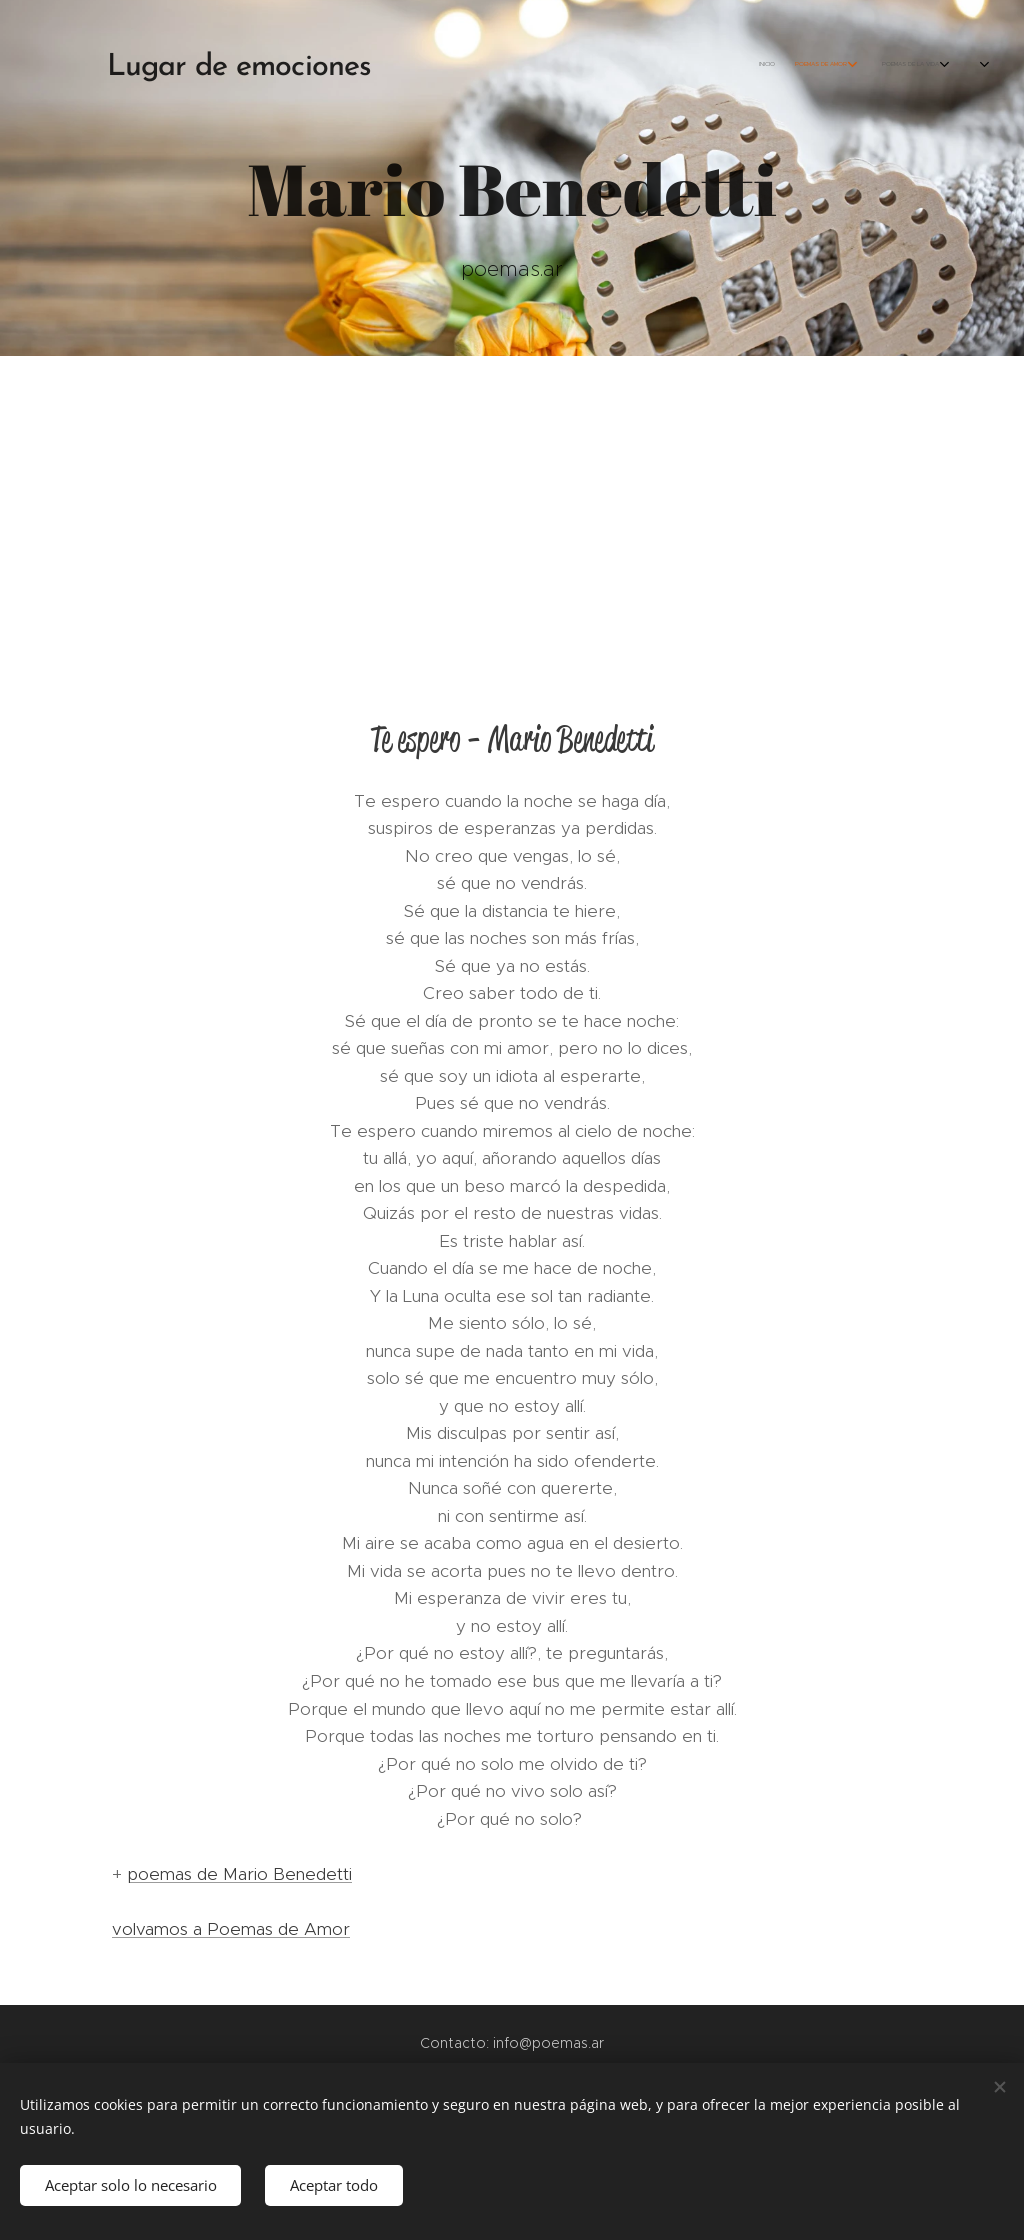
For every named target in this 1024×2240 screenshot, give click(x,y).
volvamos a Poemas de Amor (231, 1929)
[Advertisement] (512, 506)
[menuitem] (776, 65)
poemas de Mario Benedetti (239, 1874)
